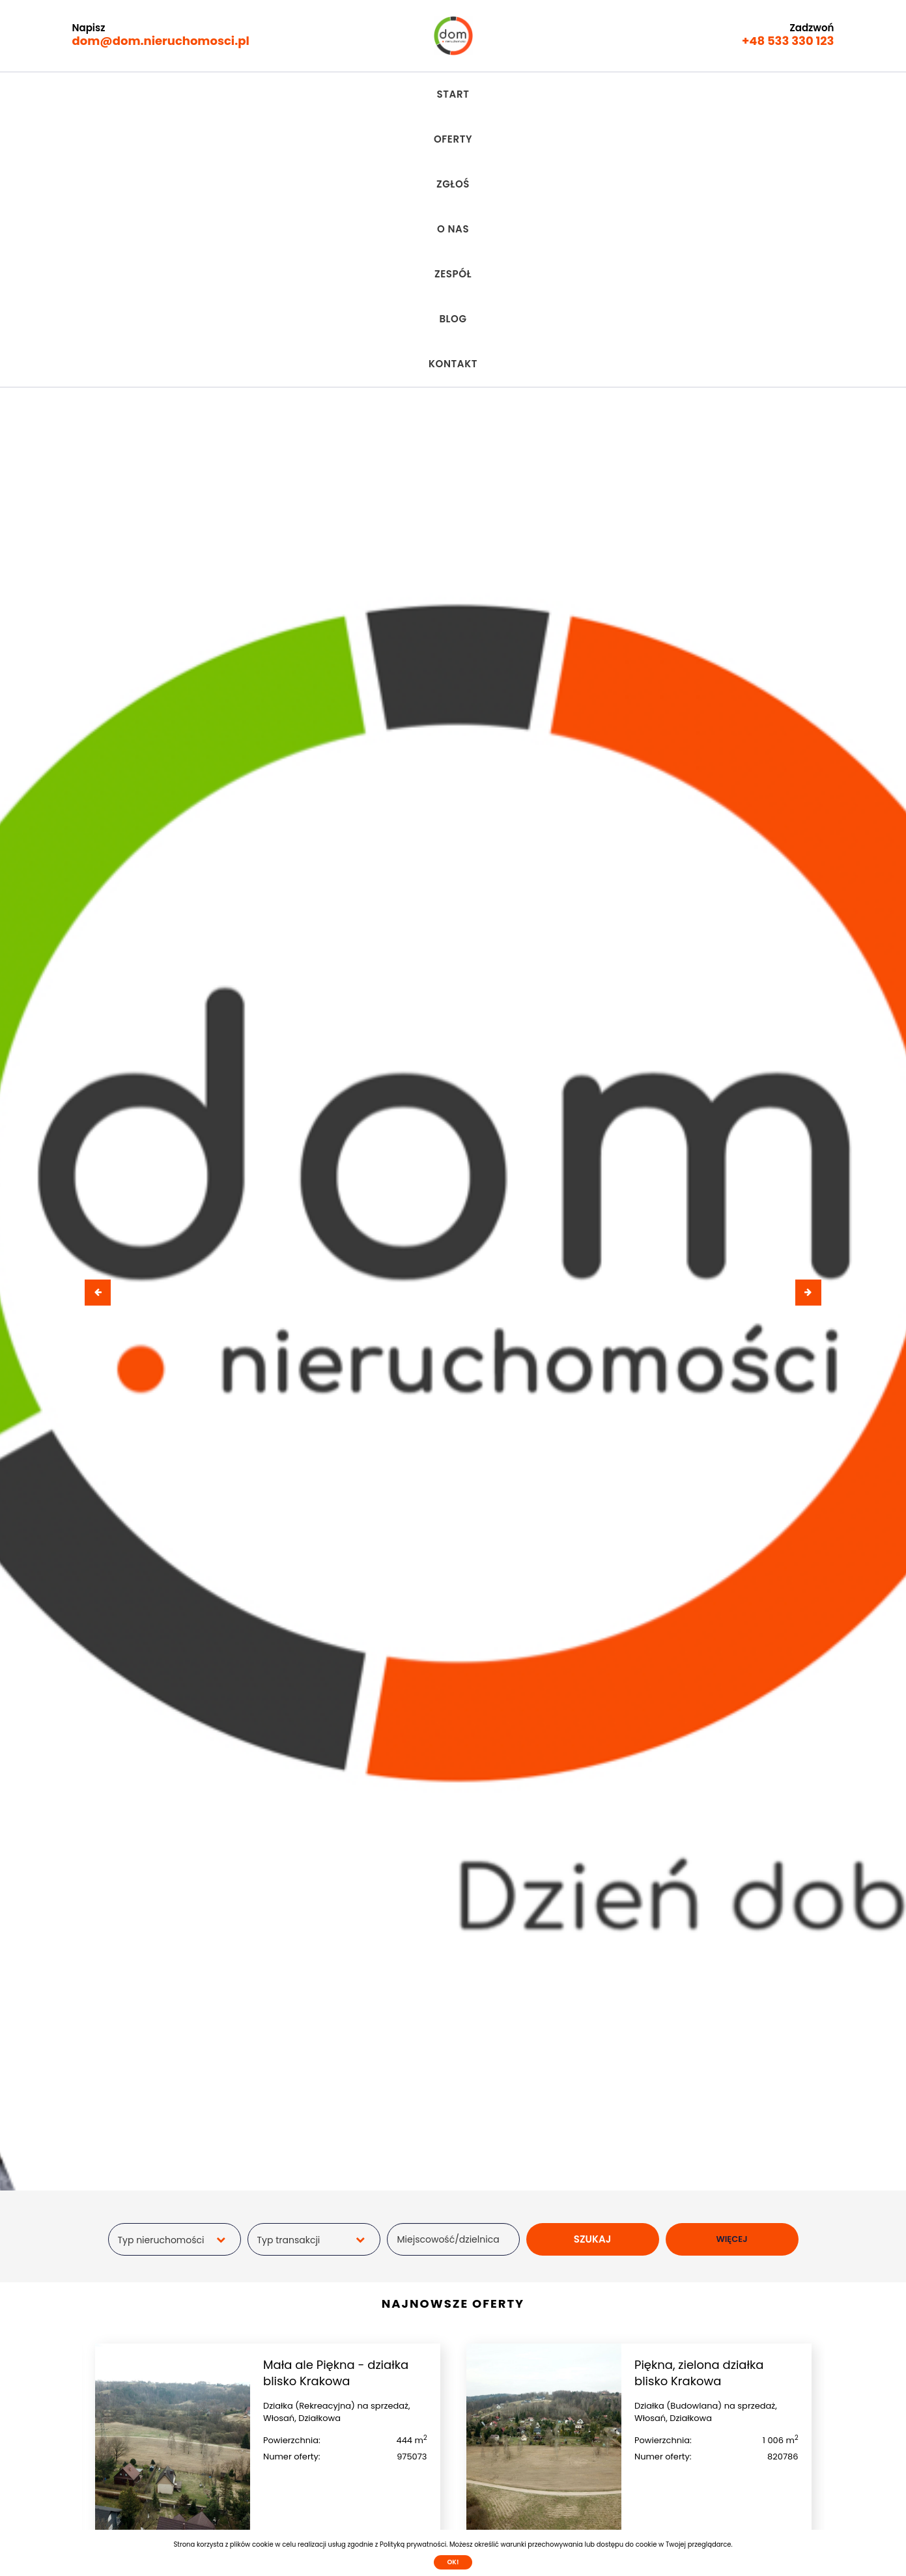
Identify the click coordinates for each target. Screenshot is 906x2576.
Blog (567, 94)
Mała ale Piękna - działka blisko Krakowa (335, 2103)
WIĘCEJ (731, 1969)
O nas (448, 94)
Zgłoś (389, 94)
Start (266, 94)
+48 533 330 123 (788, 41)
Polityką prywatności (413, 2544)
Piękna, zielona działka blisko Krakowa (698, 2103)
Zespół (509, 94)
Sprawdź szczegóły (345, 2286)
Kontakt (631, 94)
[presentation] (98, 1023)
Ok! (453, 2562)
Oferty (328, 94)
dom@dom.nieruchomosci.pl (160, 41)
